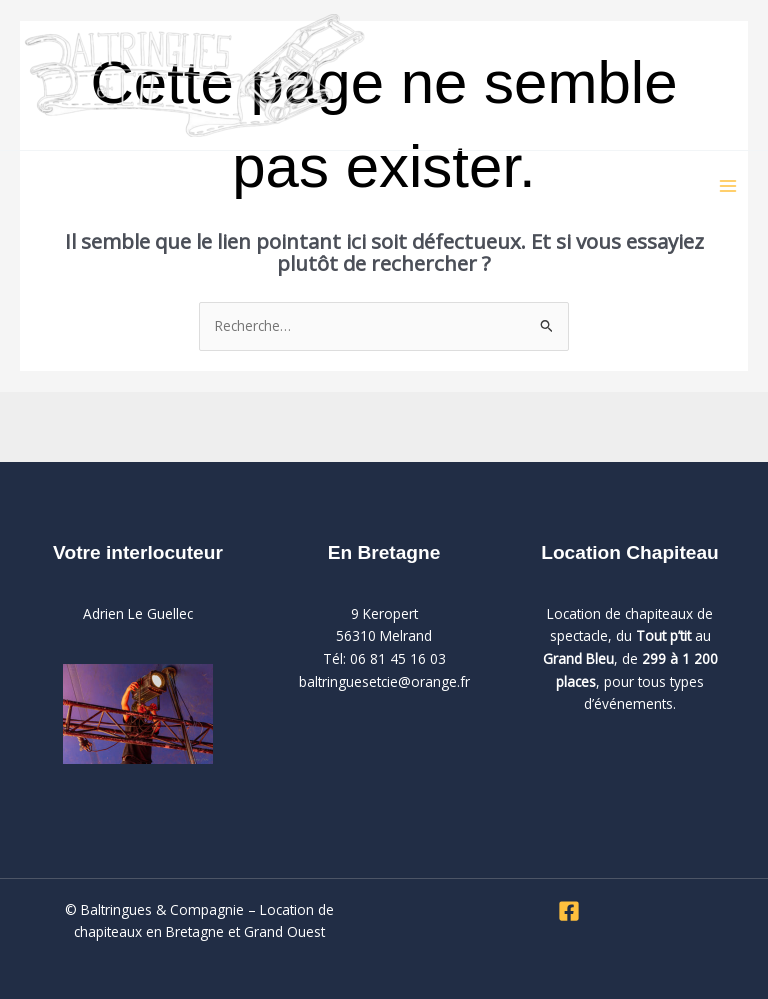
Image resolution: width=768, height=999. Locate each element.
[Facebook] (569, 911)
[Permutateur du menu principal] (728, 186)
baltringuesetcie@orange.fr (384, 681)
